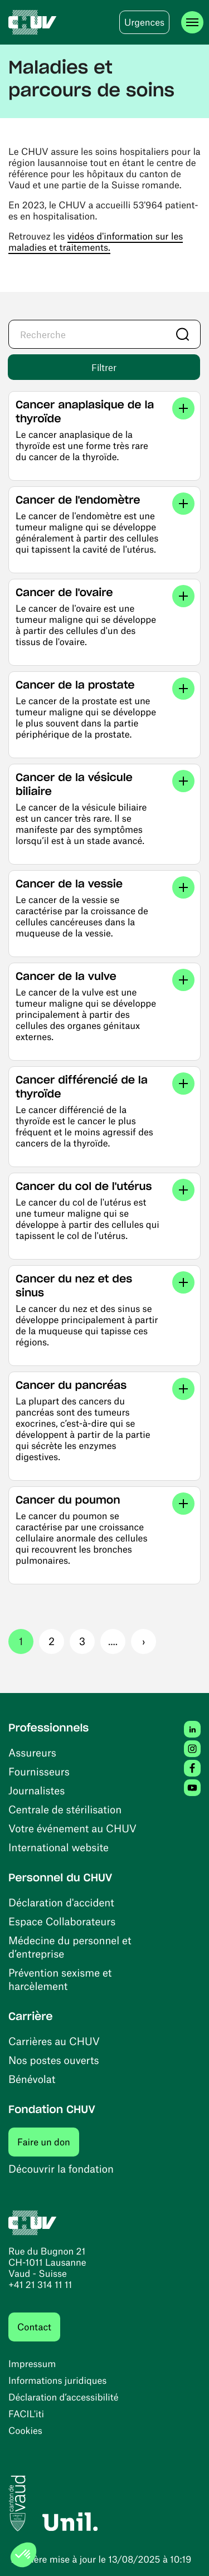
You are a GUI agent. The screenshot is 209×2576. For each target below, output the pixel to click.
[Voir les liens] (183, 408)
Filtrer (103, 367)
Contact (34, 2327)
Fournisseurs (39, 1771)
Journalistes (36, 1790)
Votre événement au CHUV (72, 1828)
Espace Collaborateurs (61, 1921)
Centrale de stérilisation (64, 1809)
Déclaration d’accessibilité (63, 2397)
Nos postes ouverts (53, 2059)
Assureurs (32, 1752)
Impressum (32, 2363)
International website (58, 1847)
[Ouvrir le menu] (192, 22)
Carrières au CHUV (54, 2041)
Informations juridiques (57, 2380)
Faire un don (48, 2142)
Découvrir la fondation (61, 2168)
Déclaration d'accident (61, 1902)
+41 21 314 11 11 (40, 2284)
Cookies (25, 2430)
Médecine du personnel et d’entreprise (70, 1947)
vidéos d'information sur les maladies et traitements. (95, 242)
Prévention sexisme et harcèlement (59, 1979)
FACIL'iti (26, 2413)
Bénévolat (31, 2078)
